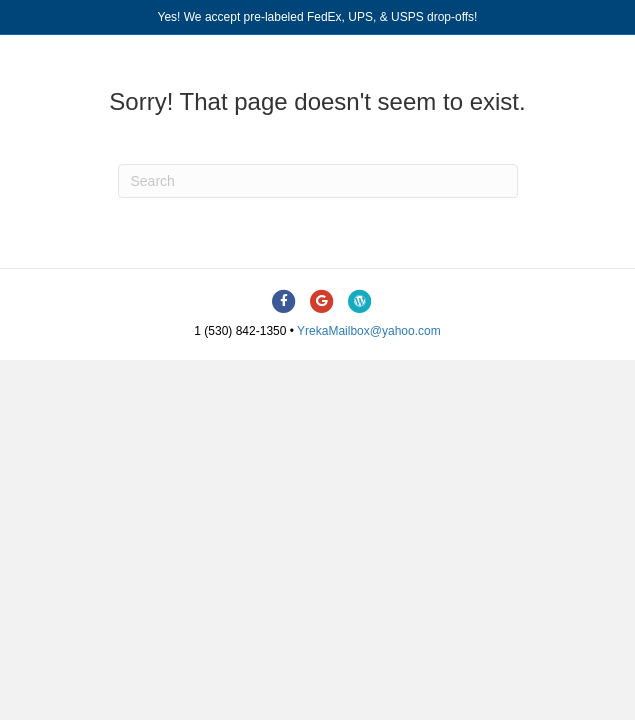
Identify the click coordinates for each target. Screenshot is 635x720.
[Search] (318, 181)
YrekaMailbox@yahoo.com (369, 331)
